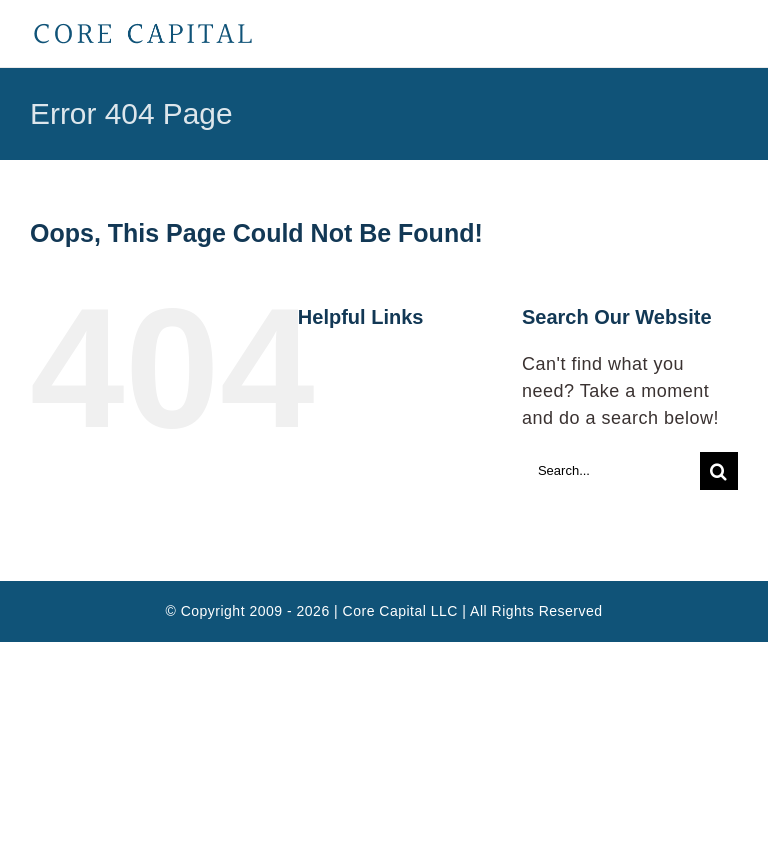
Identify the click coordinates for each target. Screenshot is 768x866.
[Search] (719, 471)
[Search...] (611, 471)
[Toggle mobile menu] (728, 35)
